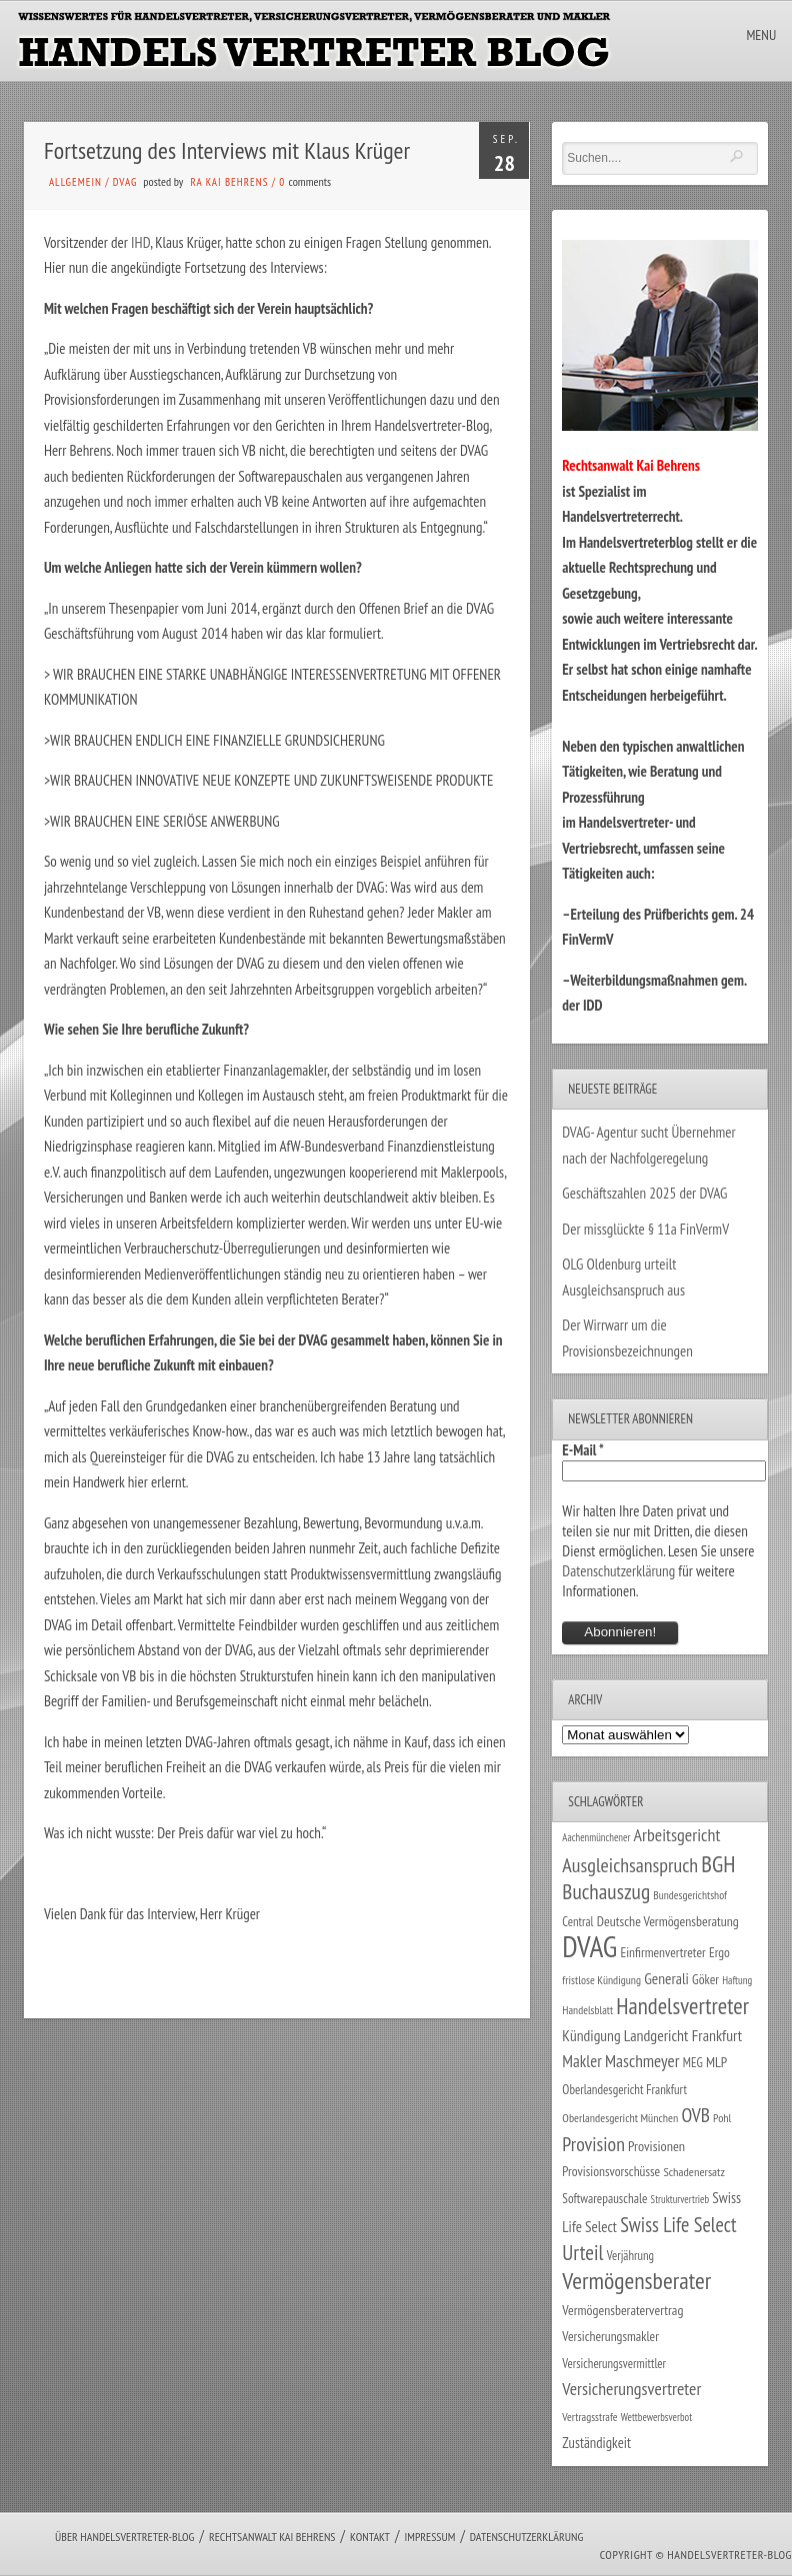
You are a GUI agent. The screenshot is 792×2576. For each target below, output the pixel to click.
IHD (140, 242)
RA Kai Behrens (229, 182)
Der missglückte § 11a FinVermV (645, 1229)
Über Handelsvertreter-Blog (124, 2536)
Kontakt (370, 2536)
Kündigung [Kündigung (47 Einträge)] (591, 2035)
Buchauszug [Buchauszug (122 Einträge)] (606, 1891)
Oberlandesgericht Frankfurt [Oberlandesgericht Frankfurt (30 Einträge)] (624, 2089)
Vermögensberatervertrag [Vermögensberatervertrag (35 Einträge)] (622, 2310)
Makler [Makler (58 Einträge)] (581, 2061)
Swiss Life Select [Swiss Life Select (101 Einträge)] (678, 2224)
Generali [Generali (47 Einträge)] (666, 1978)
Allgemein (75, 182)
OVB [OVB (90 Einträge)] (695, 2114)
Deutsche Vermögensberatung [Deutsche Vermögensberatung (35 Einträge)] (668, 1921)
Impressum (429, 2536)
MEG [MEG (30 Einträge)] (693, 2062)
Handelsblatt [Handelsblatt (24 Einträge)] (587, 2009)
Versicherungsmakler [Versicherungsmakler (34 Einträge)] (610, 2336)
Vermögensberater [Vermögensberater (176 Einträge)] (636, 2280)
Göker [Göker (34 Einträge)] (705, 1979)
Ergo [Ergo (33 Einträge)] (719, 1952)
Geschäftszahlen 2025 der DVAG (644, 1193)
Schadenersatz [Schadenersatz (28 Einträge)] (694, 2171)
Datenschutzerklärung (618, 1570)
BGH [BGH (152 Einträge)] (718, 1863)
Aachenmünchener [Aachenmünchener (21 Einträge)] (596, 1837)
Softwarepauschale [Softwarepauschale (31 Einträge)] (604, 2198)
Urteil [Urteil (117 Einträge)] (582, 2252)
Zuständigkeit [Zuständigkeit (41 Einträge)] (596, 2442)
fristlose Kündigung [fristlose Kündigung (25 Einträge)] (601, 1979)
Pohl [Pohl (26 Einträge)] (722, 2117)
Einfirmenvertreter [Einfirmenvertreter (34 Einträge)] (662, 1952)
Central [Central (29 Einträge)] (577, 1921)
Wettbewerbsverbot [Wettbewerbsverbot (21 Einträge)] (656, 2417)
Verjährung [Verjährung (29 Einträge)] (630, 2255)
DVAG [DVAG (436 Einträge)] (589, 1946)
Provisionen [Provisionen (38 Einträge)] (656, 2145)
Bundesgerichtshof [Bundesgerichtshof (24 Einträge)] (690, 1894)
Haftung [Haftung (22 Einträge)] (737, 1980)
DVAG (125, 182)
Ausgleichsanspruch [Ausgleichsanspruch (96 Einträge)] (630, 1865)
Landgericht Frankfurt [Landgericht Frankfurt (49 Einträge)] (683, 2035)
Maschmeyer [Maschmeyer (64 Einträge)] (642, 2060)
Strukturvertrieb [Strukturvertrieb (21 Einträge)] (680, 2199)
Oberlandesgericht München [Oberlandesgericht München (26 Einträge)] (620, 2117)
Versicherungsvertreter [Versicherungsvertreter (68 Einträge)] (631, 2388)
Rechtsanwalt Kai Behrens (272, 2536)
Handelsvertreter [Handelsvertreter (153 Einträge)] (682, 2005)
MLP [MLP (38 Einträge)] (716, 2061)
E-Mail (583, 1449)
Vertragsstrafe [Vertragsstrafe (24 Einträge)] (589, 2416)
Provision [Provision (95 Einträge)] (593, 2143)
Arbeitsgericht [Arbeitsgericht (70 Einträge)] (677, 1834)
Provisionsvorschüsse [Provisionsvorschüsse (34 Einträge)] (611, 2171)
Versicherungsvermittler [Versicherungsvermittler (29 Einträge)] (614, 2363)
